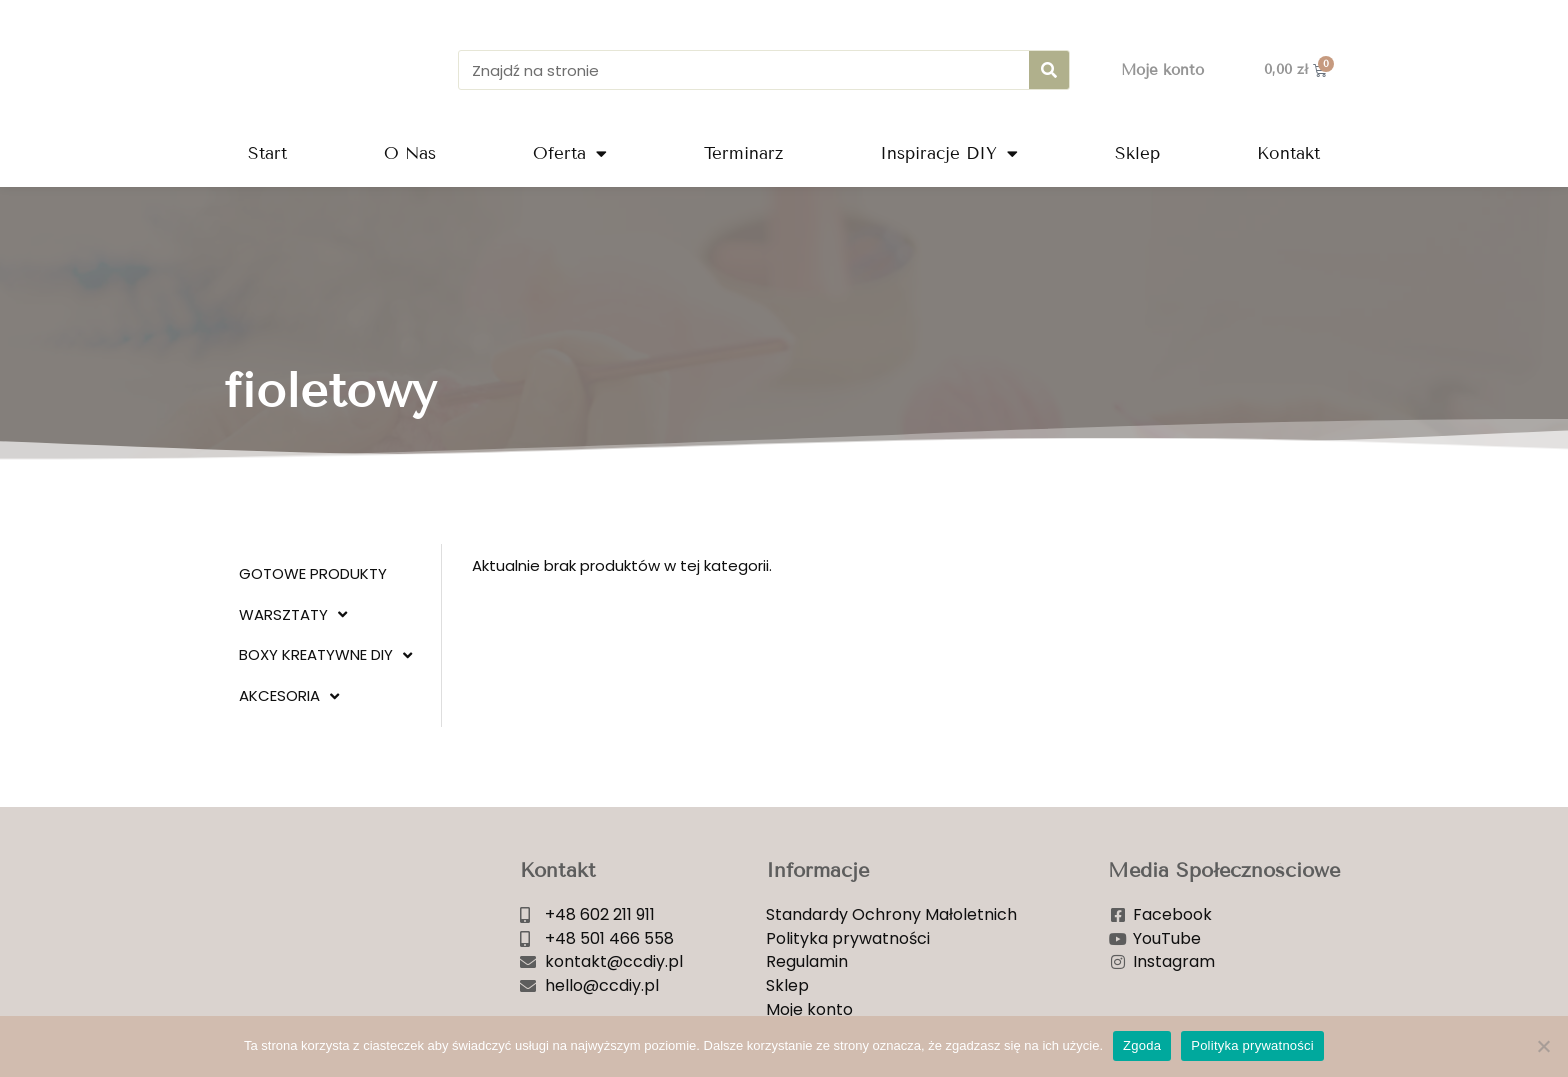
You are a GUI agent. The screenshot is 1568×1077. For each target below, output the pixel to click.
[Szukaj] (1049, 70)
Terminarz (743, 153)
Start (267, 153)
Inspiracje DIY (949, 153)
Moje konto (1162, 70)
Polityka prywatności (1252, 1045)
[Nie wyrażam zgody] (1543, 1046)
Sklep (1137, 153)
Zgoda (1142, 1045)
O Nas (410, 153)
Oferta (570, 153)
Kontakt (1288, 153)
